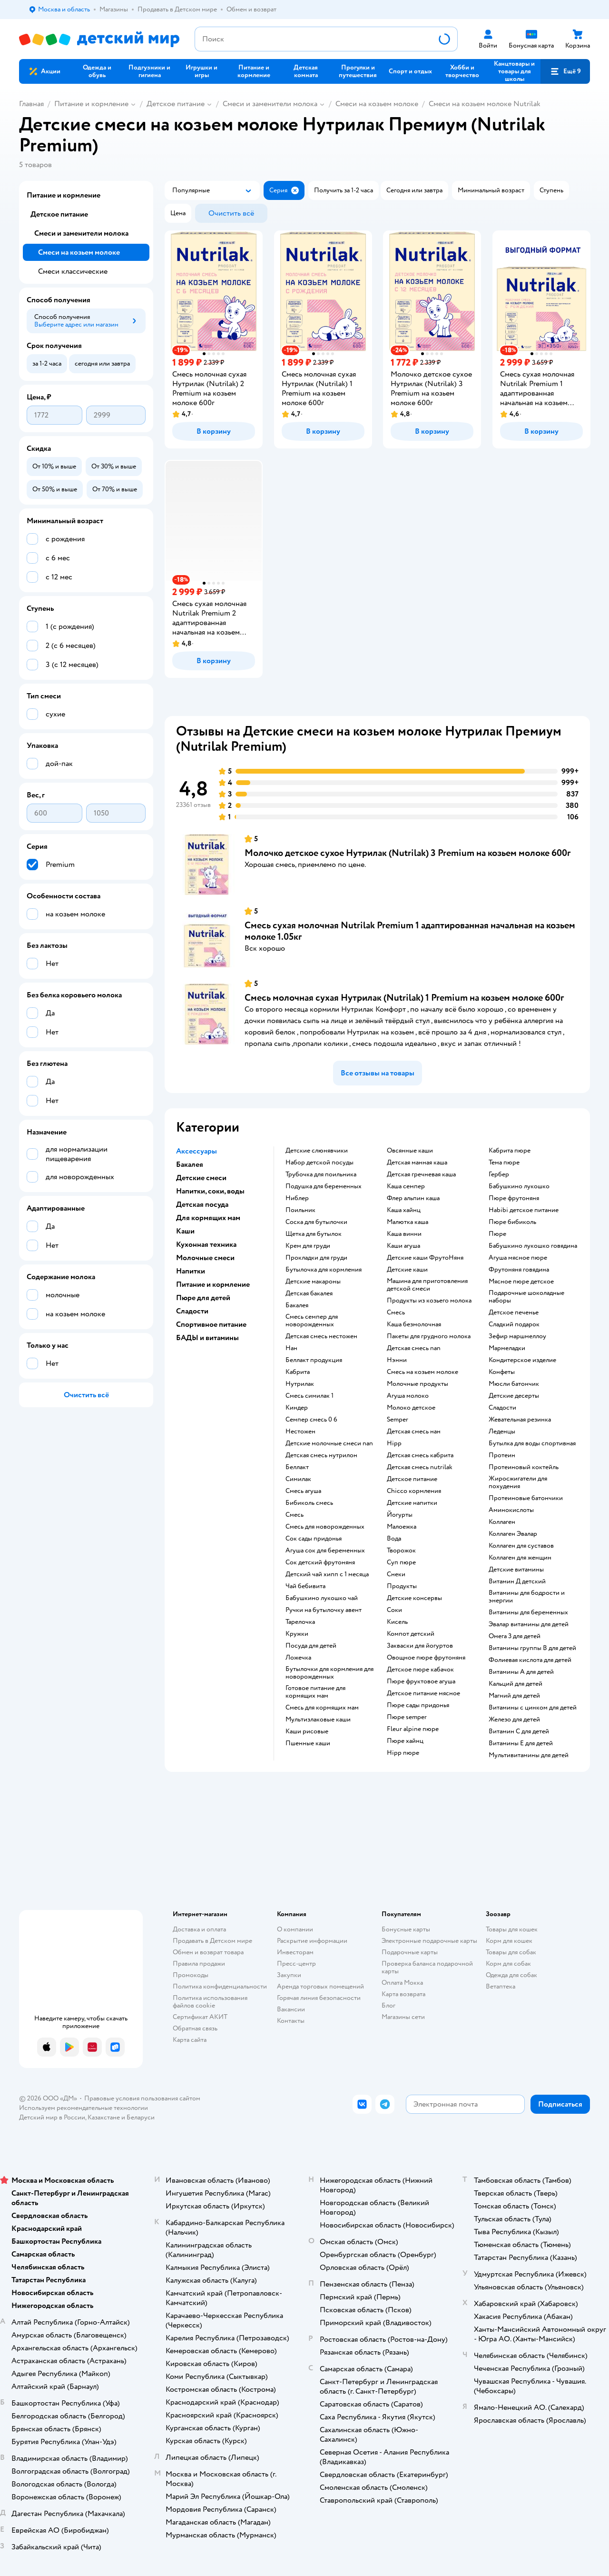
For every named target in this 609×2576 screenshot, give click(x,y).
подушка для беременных (323, 1186)
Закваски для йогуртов (420, 1646)
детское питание (412, 1479)
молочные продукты (417, 1384)
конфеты (502, 1372)
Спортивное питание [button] (211, 1324)
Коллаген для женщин (520, 1558)
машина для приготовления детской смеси (427, 1285)
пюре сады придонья (418, 1705)
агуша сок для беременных (325, 1550)
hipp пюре (403, 1753)
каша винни (404, 1234)
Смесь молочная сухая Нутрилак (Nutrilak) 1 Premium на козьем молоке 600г (404, 998)
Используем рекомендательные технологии (83, 2108)
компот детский (410, 1634)
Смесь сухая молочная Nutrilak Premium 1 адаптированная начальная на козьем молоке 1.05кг (410, 931)
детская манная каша (417, 1162)
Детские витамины (516, 1569)
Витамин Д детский (517, 1581)
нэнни (397, 1360)
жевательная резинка (520, 1419)
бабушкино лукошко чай (321, 1598)
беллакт (297, 1467)
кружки (296, 1634)
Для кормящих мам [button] (208, 1218)
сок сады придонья (313, 1538)
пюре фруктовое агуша (421, 1681)
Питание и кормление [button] (213, 1284)
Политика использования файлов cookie (210, 2001)
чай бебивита (305, 1586)
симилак (298, 1479)
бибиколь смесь (309, 1503)
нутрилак (299, 1384)
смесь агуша (303, 1491)
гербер (499, 1174)
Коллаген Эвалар (513, 1534)
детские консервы (414, 1598)
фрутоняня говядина (519, 1269)
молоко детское (411, 1408)
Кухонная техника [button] (206, 1244)
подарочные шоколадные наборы (526, 1296)
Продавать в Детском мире (212, 1941)
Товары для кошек (512, 1929)
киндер (296, 1408)
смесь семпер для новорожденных (311, 1320)
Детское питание (176, 104)
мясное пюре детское (521, 1281)
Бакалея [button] (189, 1164)
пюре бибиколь (512, 1222)
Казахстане (104, 2117)
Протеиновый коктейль (524, 1467)
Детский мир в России (52, 2117)
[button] (565, 71)
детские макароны (313, 1281)
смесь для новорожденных (324, 1527)
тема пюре (504, 1162)
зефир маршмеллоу (517, 1336)
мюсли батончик (514, 1384)
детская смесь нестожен (321, 1336)
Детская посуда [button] (202, 1204)
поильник (300, 1210)
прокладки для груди (316, 1258)
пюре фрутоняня (514, 1198)
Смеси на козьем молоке (376, 104)
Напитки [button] (190, 1271)
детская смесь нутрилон (321, 1455)
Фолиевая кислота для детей (530, 1660)
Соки (394, 1610)
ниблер (297, 1198)
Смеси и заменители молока (270, 104)
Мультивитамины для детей (529, 1755)
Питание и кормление (91, 104)
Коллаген (502, 1522)
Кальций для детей (515, 1684)
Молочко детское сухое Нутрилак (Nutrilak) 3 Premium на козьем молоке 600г (407, 853)
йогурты (400, 1515)
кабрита (297, 1372)
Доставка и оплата (199, 1929)
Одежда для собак (511, 1975)
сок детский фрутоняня (320, 1562)
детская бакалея (309, 1293)
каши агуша (403, 1246)
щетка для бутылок (313, 1234)
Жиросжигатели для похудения (518, 1482)
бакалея (296, 1305)
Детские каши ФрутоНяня (425, 1258)
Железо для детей (514, 1719)
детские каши (407, 1269)
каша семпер (406, 1186)
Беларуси (141, 2117)
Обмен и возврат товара (208, 1952)
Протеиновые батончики (526, 1498)
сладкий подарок (514, 1324)
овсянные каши (410, 1150)
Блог (388, 2005)
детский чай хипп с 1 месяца (327, 1574)
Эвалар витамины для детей (529, 1624)
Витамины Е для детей (521, 1743)
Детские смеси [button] (201, 1178)
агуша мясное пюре (518, 1258)
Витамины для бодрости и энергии (527, 1596)
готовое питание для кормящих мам (315, 1692)
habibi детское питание (524, 1210)
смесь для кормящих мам (322, 1707)
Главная (31, 104)
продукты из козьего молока (429, 1300)
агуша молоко (408, 1396)
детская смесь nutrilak (419, 1467)
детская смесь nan (414, 1348)
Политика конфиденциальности (220, 1986)
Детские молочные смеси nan (329, 1443)
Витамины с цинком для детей (533, 1707)
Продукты (402, 1586)
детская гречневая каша (421, 1174)
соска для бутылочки (316, 1222)
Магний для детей (514, 1696)
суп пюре (401, 1562)
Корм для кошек (509, 1941)
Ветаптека (500, 1986)
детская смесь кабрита (420, 1455)
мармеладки (507, 1348)
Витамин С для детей (519, 1731)
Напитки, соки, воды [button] (210, 1191)
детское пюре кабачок (420, 1669)
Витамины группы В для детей (532, 1648)
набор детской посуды (319, 1162)
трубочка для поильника (320, 1174)
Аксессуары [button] (196, 1151)
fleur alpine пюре (413, 1729)
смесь (294, 1515)
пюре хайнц (405, 1741)
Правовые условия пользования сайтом (142, 2098)
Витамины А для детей (521, 1672)
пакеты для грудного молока (429, 1336)
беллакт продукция (313, 1360)
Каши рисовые (306, 1731)
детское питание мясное (423, 1693)
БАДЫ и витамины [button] (207, 1338)
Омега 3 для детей (514, 1636)
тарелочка (300, 1622)
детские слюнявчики (316, 1150)
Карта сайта (189, 2040)
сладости (502, 1408)
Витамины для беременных (528, 1612)
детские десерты (514, 1396)
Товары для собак (511, 1952)
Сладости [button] (192, 1311)
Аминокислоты (511, 1510)
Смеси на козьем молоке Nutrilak (484, 104)
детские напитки (412, 1503)
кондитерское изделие (522, 1360)
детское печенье (514, 1312)
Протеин (502, 1455)
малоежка (401, 1527)
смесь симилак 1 (309, 1396)
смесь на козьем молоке (422, 1372)
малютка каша (407, 1222)
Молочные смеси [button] (205, 1258)
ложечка (298, 1657)
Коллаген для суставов (521, 1546)
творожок (401, 1550)
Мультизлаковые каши (318, 1719)
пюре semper (407, 1717)
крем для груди (307, 1246)
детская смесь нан (414, 1431)
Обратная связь (195, 2028)
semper (397, 1419)
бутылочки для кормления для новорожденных (329, 1673)
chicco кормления (414, 1491)
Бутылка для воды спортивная (532, 1443)
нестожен (300, 1431)
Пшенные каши (307, 1743)
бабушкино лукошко (519, 1186)
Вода (394, 1538)
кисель (397, 1622)
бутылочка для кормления (323, 1269)
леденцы (502, 1431)
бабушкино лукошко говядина (533, 1246)
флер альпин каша (413, 1198)
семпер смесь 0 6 (311, 1419)
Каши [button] (185, 1231)
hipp (394, 1443)
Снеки (396, 1574)
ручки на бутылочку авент (323, 1610)
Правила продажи (199, 1963)
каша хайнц (404, 1210)
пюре (497, 1234)
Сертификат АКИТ (200, 2017)
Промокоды (190, 1975)
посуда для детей (310, 1646)
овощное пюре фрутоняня (426, 1657)
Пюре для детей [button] (203, 1298)
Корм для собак (508, 1963)
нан (291, 1348)
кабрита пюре (509, 1150)
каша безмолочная (414, 1324)
